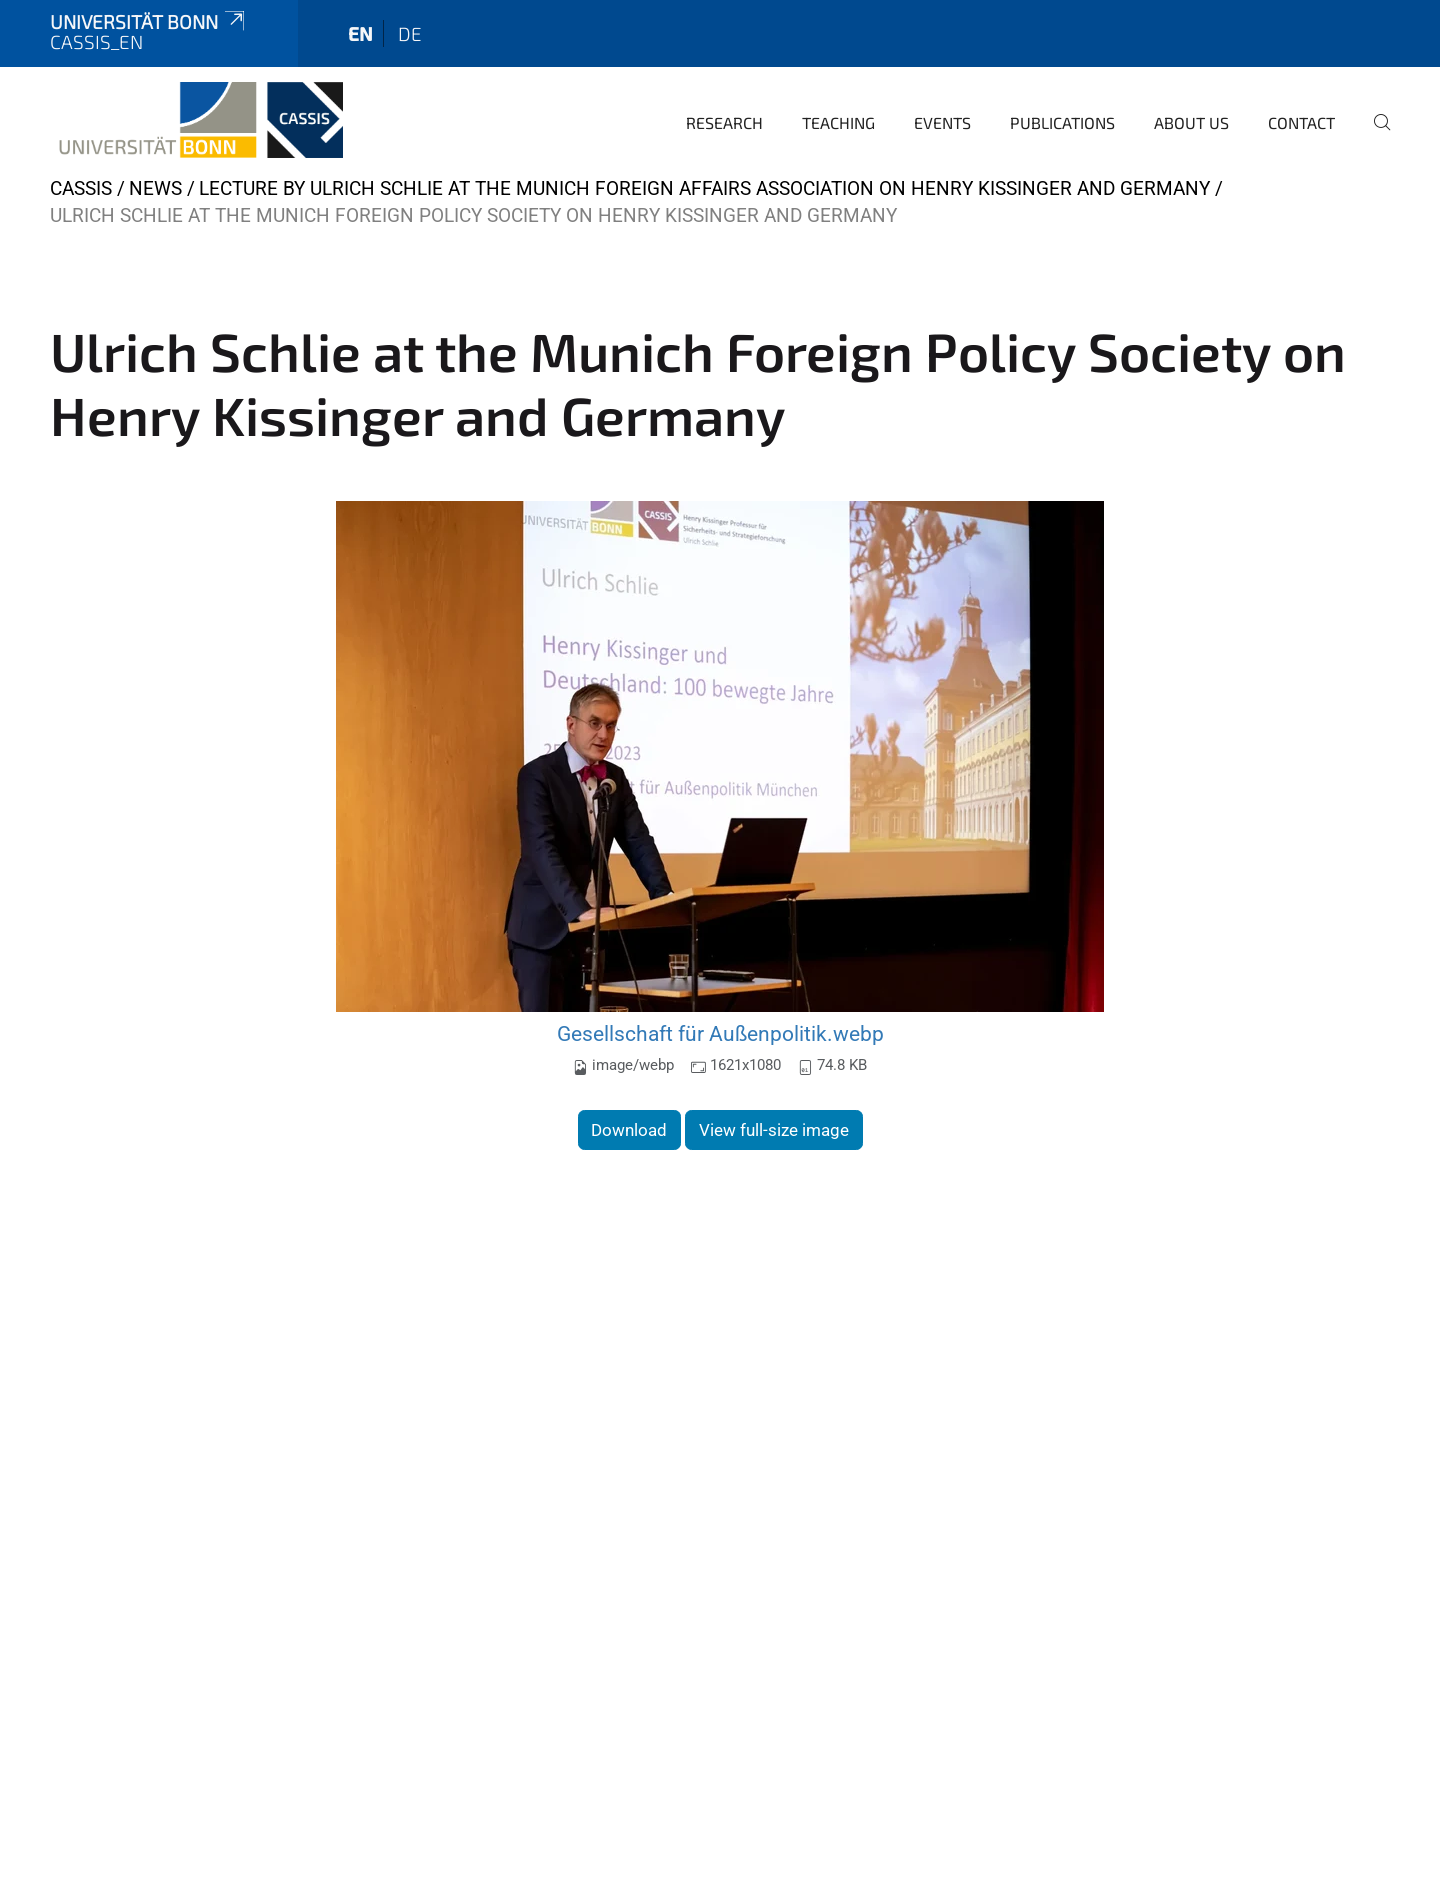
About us (1191, 122)
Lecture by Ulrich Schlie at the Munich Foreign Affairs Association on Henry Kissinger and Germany (704, 188)
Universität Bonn (149, 21)
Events (942, 122)
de (410, 33)
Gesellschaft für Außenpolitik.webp (720, 1033)
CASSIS (81, 188)
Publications (1062, 122)
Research (724, 122)
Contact (1301, 122)
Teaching (838, 122)
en (360, 33)
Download (629, 1130)
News (155, 188)
